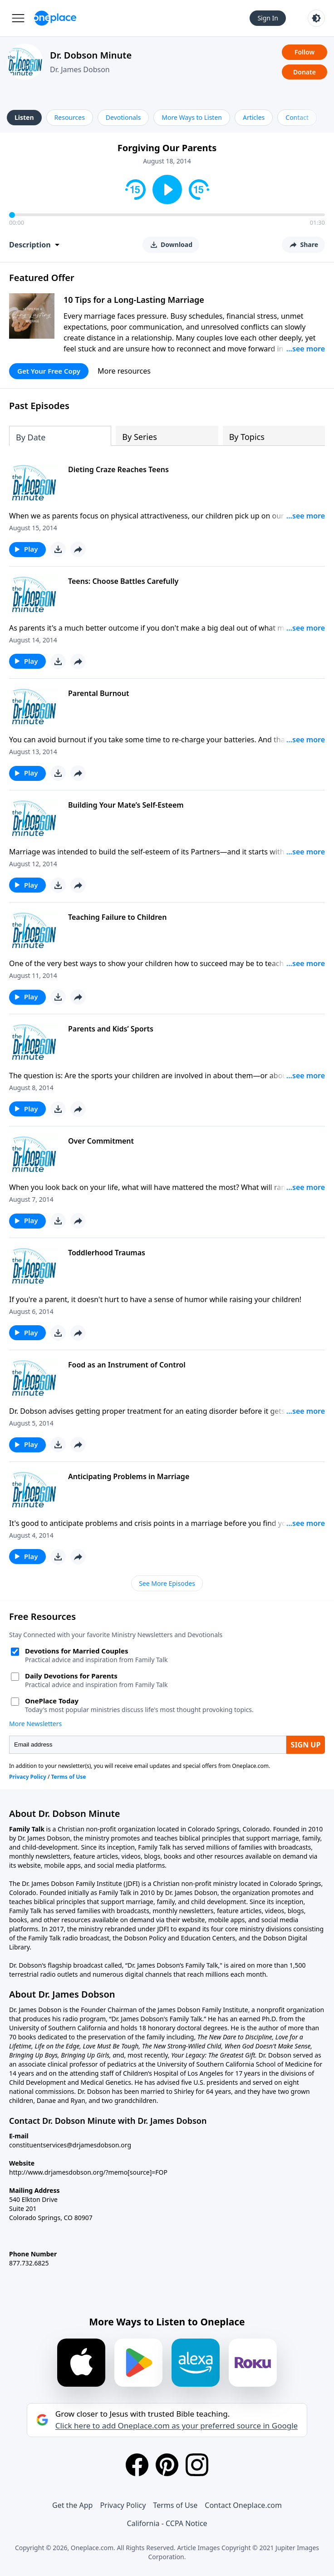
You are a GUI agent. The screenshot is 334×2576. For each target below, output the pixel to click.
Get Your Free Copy (48, 370)
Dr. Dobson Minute (91, 55)
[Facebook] (137, 2464)
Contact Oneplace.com (243, 2505)
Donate (304, 72)
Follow (304, 52)
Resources (69, 117)
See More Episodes (167, 1583)
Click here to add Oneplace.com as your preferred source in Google (176, 2426)
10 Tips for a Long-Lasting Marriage (134, 299)
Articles (254, 117)
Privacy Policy (123, 2505)
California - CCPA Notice (167, 2523)
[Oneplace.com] (55, 18)
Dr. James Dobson (80, 69)
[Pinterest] (167, 2464)
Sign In (267, 18)
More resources (124, 371)
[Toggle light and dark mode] (316, 18)
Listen (24, 117)
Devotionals (123, 117)
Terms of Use (175, 2505)
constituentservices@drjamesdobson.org (70, 2145)
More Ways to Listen (192, 117)
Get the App (72, 2505)
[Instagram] (197, 2464)
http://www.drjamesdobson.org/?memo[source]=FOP (88, 2172)
